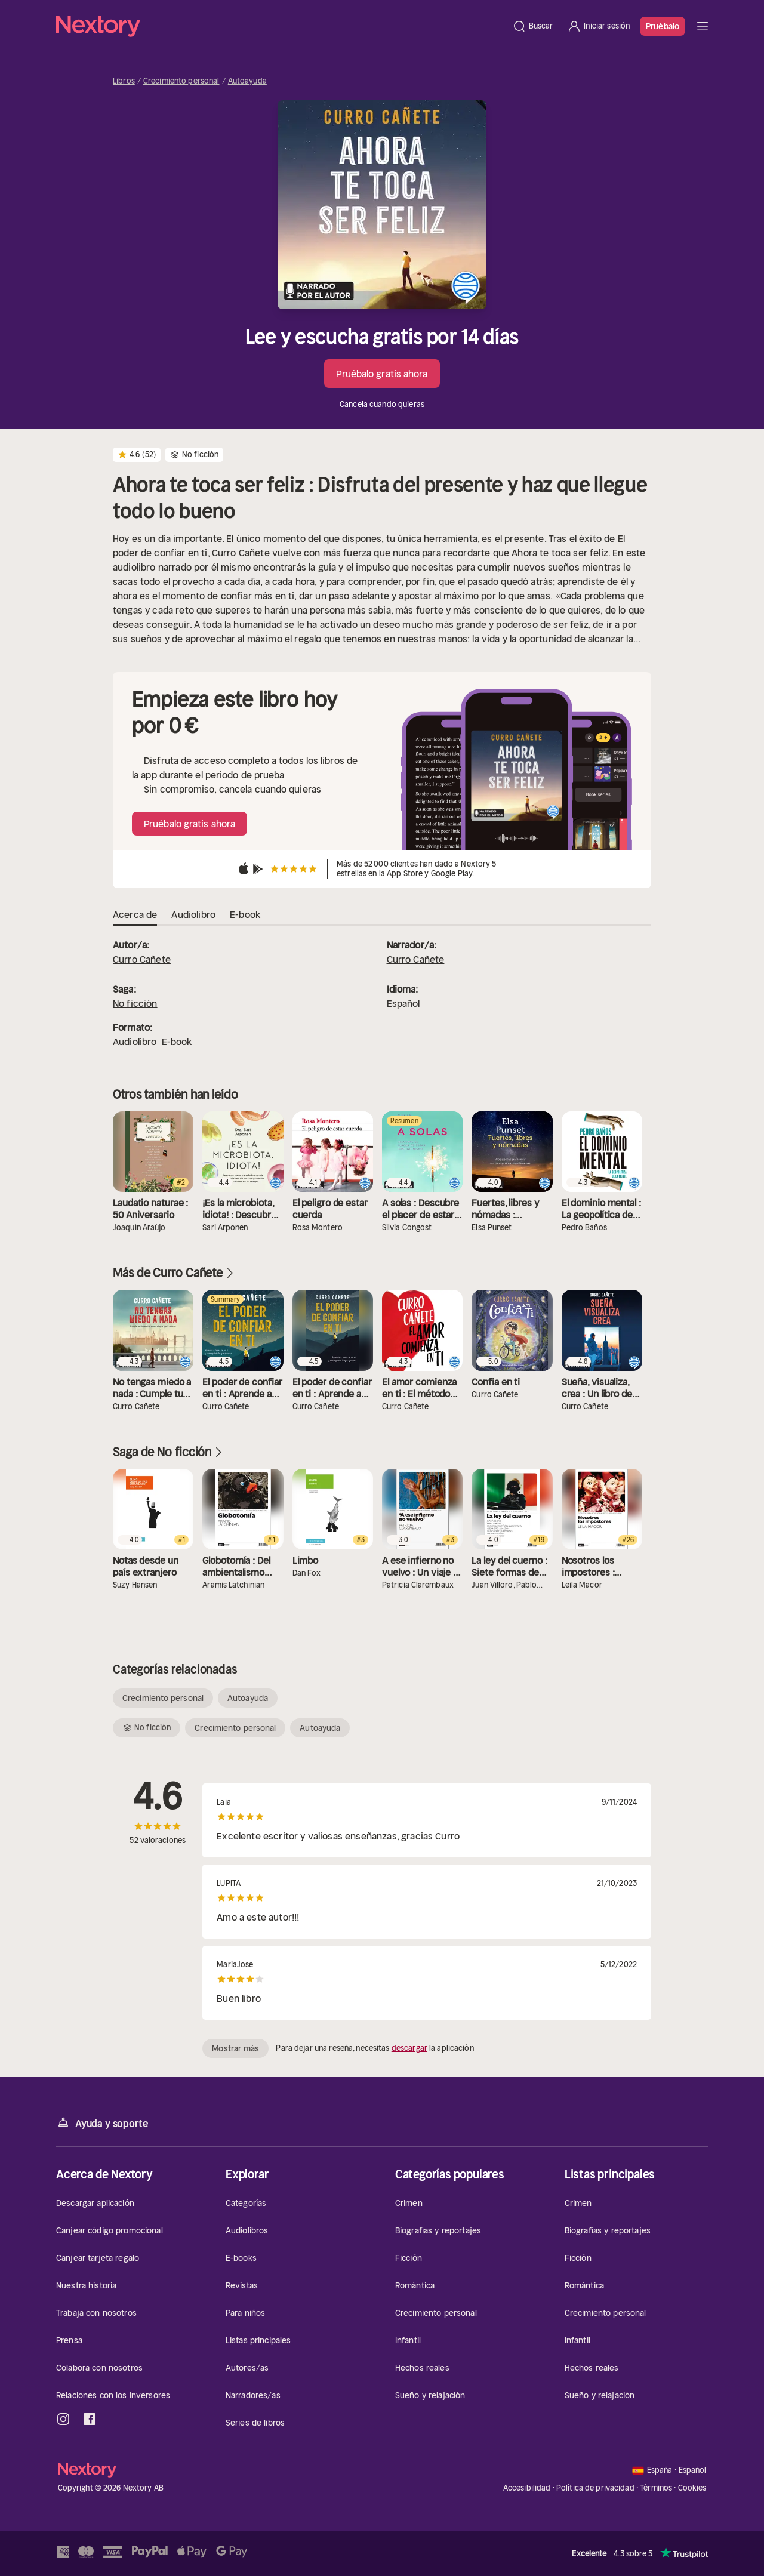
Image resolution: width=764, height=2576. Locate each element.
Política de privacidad (595, 2488)
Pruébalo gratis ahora (381, 374)
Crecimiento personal (181, 81)
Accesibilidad (527, 2488)
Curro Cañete (142, 959)
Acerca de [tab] (135, 915)
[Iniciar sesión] (598, 26)
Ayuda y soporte (102, 2122)
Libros (124, 81)
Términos (656, 2488)
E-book (177, 1041)
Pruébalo (662, 26)
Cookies (692, 2488)
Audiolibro (135, 1041)
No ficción (135, 1003)
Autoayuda (247, 81)
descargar (409, 2048)
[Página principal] (280, 26)
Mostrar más (235, 2048)
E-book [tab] (245, 915)
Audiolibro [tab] (193, 915)
